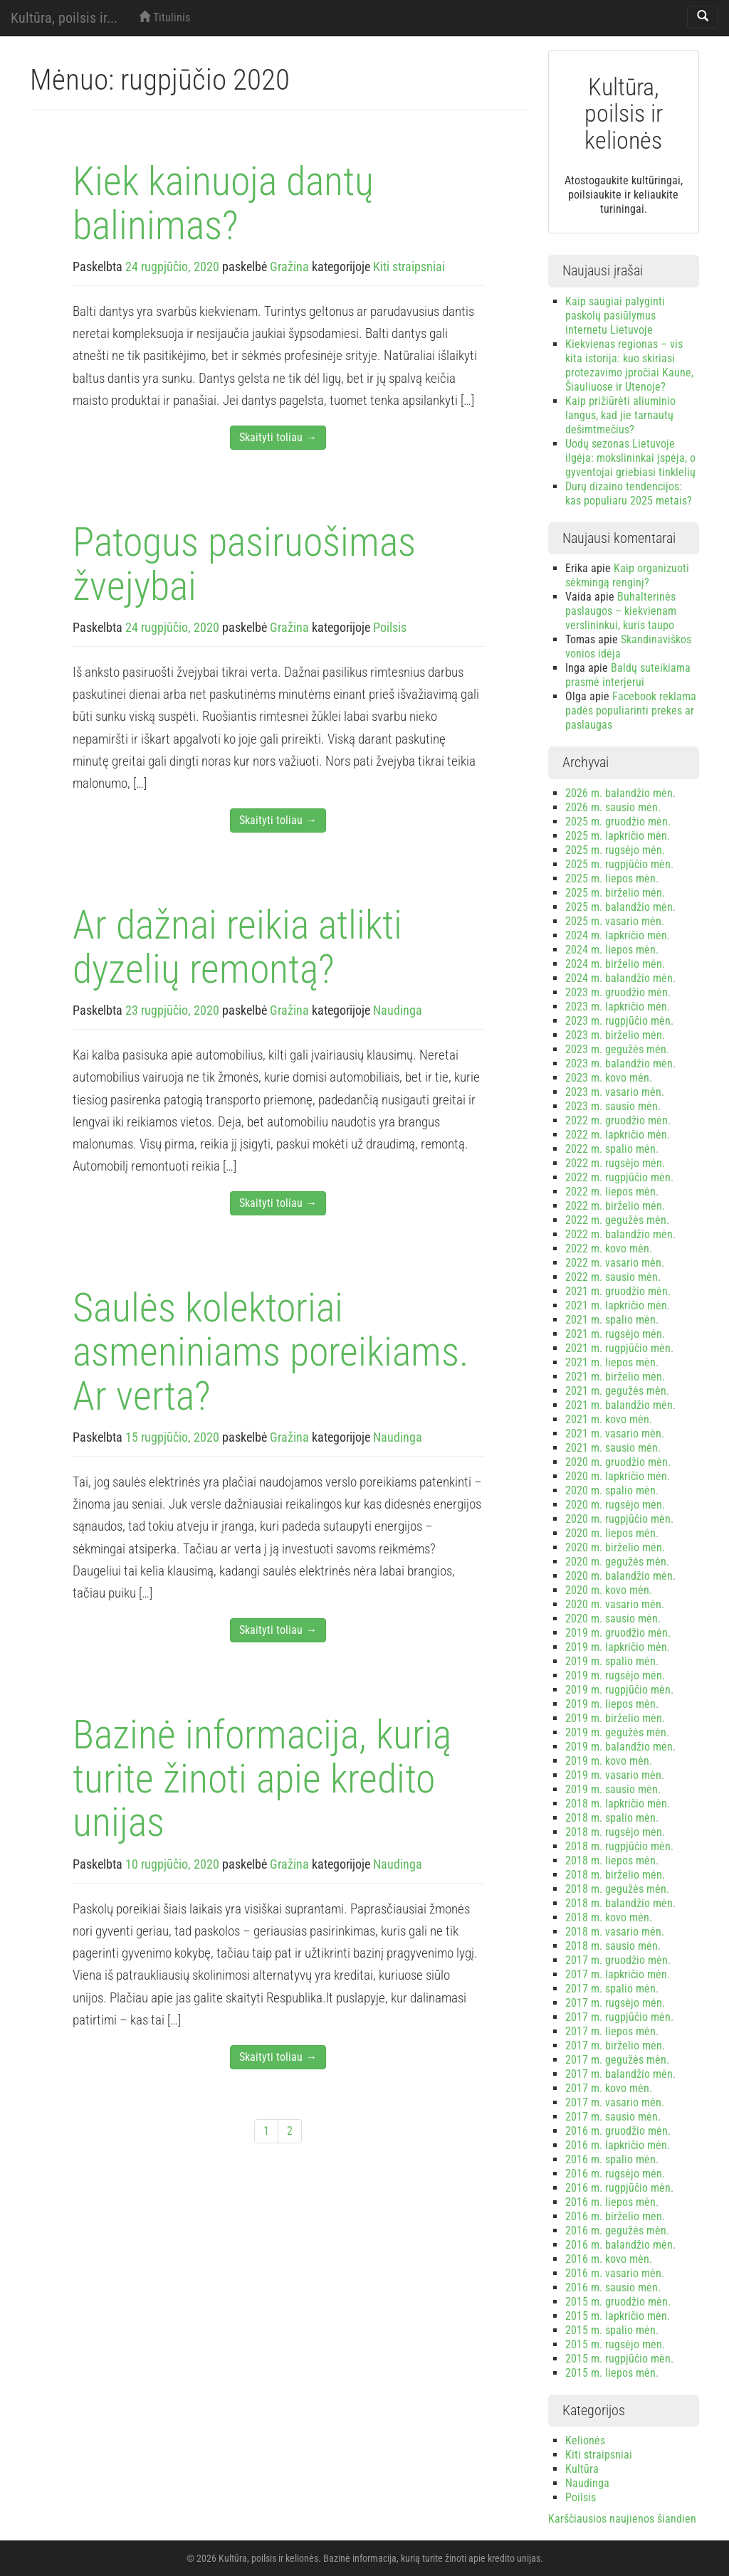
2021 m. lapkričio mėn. (617, 1305)
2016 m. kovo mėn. (608, 2259)
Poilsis (390, 627)
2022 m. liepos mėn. (612, 1191)
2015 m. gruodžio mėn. (618, 2301)
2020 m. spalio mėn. (612, 1490)
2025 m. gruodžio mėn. (618, 821)
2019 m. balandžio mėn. (620, 1746)
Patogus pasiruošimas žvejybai (244, 564)
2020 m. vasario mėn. (614, 1604)
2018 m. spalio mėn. (612, 1818)
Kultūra (582, 2469)
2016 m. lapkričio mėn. (617, 2145)
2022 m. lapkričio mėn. (617, 1134)
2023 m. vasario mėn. (614, 1092)
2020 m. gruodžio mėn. (618, 1462)
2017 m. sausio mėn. (613, 2116)
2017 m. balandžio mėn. (620, 2074)
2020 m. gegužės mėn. (617, 1561)
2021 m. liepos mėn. (612, 1362)
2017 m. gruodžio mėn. (618, 1960)
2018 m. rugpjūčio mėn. (619, 1846)
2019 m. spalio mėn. (612, 1661)
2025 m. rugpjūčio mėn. (619, 864)
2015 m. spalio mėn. (612, 2330)
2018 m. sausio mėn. (613, 1946)
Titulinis (164, 17)
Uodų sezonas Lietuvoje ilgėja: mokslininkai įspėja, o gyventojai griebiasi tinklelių (630, 458)
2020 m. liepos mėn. (612, 1533)
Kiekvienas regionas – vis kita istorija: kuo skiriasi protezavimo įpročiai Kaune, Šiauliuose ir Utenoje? (629, 365)
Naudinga (397, 1010)
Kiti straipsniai (409, 266)
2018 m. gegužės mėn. (617, 1889)
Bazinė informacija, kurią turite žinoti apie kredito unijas (262, 1778)
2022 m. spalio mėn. (612, 1149)
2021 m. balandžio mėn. (620, 1405)
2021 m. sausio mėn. (613, 1448)
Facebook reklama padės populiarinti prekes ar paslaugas (630, 711)
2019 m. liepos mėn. (612, 1704)
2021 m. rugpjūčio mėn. (619, 1348)
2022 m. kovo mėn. (608, 1248)
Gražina (289, 266)
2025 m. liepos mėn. (612, 878)
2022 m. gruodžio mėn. (618, 1120)
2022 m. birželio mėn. (615, 1206)
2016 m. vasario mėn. (614, 2273)
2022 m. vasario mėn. (614, 1262)
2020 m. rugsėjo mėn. (615, 1504)
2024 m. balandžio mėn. (620, 978)
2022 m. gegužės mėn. (617, 1220)
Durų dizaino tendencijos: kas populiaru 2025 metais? (628, 493)
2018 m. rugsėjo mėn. (615, 1832)
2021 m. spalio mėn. (612, 1319)
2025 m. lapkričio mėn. (617, 836)
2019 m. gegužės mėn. (617, 1732)
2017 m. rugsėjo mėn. (615, 2003)
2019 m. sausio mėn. (613, 1789)
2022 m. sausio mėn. (613, 1277)
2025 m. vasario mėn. (614, 921)
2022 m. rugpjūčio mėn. (619, 1177)
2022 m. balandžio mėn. (620, 1234)
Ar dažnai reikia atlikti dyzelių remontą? (237, 947)
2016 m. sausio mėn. (613, 2287)
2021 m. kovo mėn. (608, 1419)
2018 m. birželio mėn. (615, 1874)
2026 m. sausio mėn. (613, 807)
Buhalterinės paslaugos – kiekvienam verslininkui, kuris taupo (620, 611)
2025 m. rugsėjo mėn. (615, 850)
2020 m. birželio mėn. (615, 1547)
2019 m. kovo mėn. (608, 1761)
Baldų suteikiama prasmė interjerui (628, 675)
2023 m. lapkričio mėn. (617, 1006)
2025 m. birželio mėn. (615, 892)
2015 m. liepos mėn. (612, 2373)
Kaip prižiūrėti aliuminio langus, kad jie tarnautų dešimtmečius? (620, 415)
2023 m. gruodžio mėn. (618, 992)
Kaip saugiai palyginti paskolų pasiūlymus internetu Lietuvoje (615, 316)
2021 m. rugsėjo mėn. (615, 1334)
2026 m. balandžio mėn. (620, 793)
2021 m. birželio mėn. (615, 1376)
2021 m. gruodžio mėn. (618, 1291)
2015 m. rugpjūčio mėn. (619, 2358)
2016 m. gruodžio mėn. (618, 2131)
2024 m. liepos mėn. (612, 949)
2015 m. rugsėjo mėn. (615, 2344)
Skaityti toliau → (278, 437)
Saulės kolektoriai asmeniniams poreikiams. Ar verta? (270, 1351)
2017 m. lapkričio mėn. (617, 1974)
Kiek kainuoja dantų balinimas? (223, 203)
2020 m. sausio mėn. (613, 1618)
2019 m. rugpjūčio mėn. (619, 1689)
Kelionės (585, 2440)
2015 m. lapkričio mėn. (617, 2316)
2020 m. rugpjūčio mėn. (619, 1519)
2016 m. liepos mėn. (612, 2202)
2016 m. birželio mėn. (615, 2216)
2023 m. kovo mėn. (608, 1077)
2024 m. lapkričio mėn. (617, 935)
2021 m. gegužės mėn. (617, 1391)
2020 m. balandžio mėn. (620, 1576)
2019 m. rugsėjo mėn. (615, 1675)
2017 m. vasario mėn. (614, 2102)
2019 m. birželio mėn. (615, 1718)
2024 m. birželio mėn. (615, 964)
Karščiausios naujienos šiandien (622, 2518)
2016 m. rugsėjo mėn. (615, 2173)
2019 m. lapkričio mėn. (617, 1647)
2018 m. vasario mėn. (614, 1931)
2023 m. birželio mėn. (615, 1035)
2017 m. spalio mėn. (612, 1988)
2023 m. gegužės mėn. (617, 1049)
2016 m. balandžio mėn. (620, 2245)
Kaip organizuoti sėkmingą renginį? (627, 575)
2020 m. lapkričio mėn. (617, 1476)
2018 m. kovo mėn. (608, 1917)
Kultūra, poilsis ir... (64, 17)
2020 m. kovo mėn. (608, 1590)
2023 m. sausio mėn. (613, 1106)
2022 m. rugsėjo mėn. (615, 1163)
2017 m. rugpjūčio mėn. (619, 2017)
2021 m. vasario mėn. (614, 1433)
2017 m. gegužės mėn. (617, 2059)
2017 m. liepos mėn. (612, 2031)
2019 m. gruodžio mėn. (618, 1633)
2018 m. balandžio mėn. (620, 1903)
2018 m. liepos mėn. (612, 1860)
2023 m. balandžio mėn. (620, 1063)
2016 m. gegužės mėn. (617, 2230)
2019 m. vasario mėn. (614, 1775)
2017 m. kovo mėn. (608, 2088)
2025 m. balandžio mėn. (620, 907)
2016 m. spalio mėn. (612, 2159)
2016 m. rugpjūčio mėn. (619, 2188)
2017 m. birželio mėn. (615, 2045)
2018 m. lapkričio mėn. (617, 1803)
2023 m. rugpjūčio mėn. (619, 1021)
